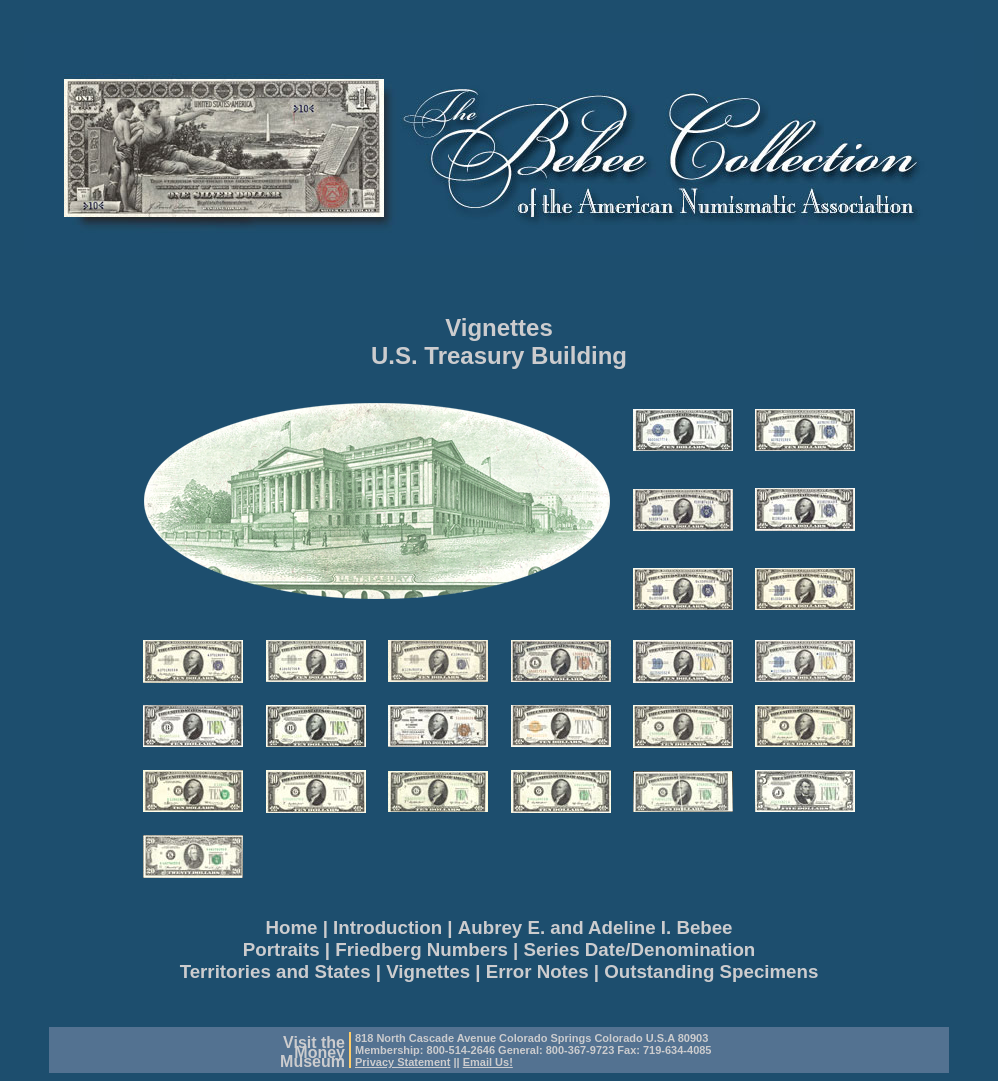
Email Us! (488, 1062)
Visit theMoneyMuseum (312, 1052)
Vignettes (499, 327)
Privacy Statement (402, 1062)
